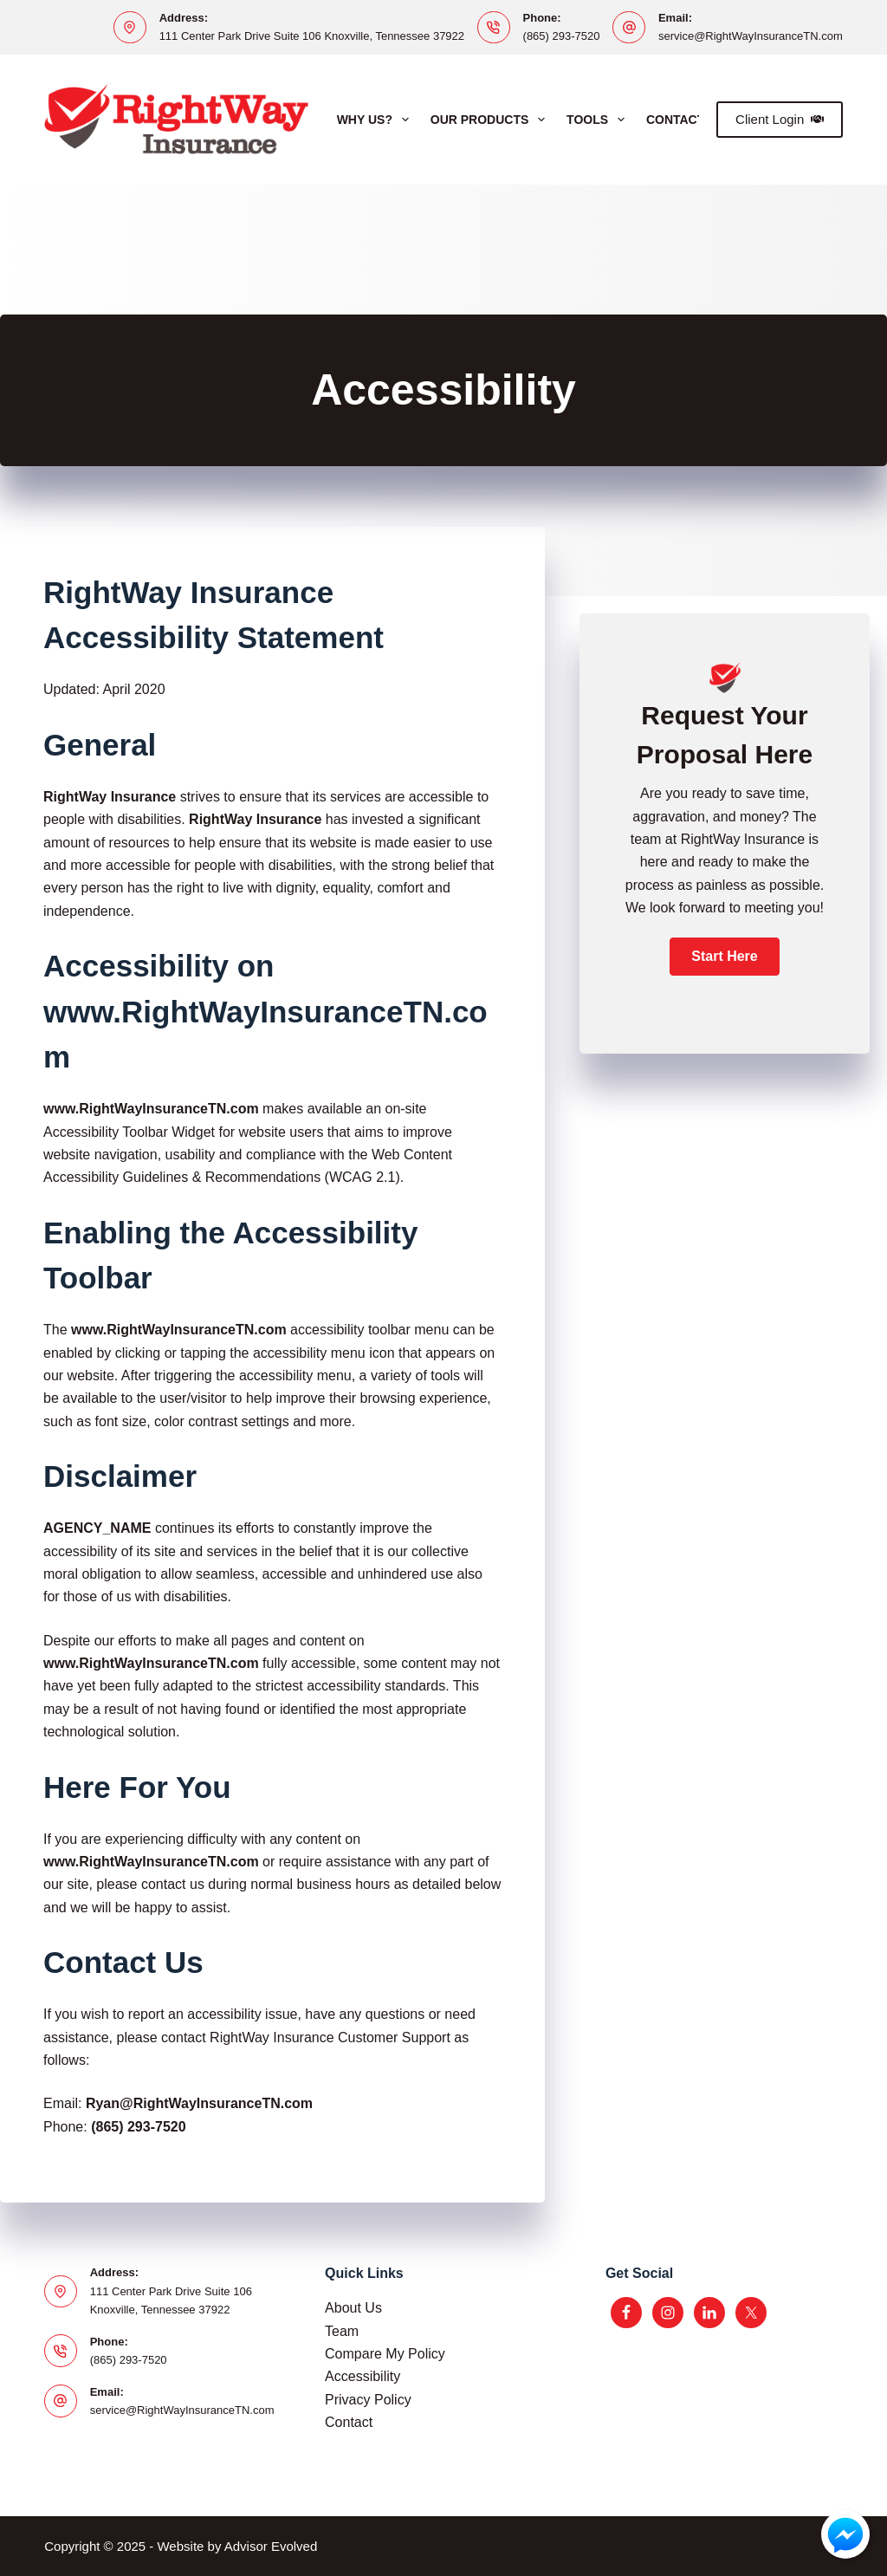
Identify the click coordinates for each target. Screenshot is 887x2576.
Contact (348, 2422)
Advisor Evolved (271, 2546)
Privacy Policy (368, 2399)
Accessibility (362, 2376)
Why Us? (376, 119)
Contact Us (685, 120)
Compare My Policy (385, 2353)
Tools (599, 119)
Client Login (779, 119)
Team (342, 2331)
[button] (724, 957)
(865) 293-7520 (561, 35)
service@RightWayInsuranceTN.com (750, 35)
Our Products (491, 119)
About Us (353, 2307)
